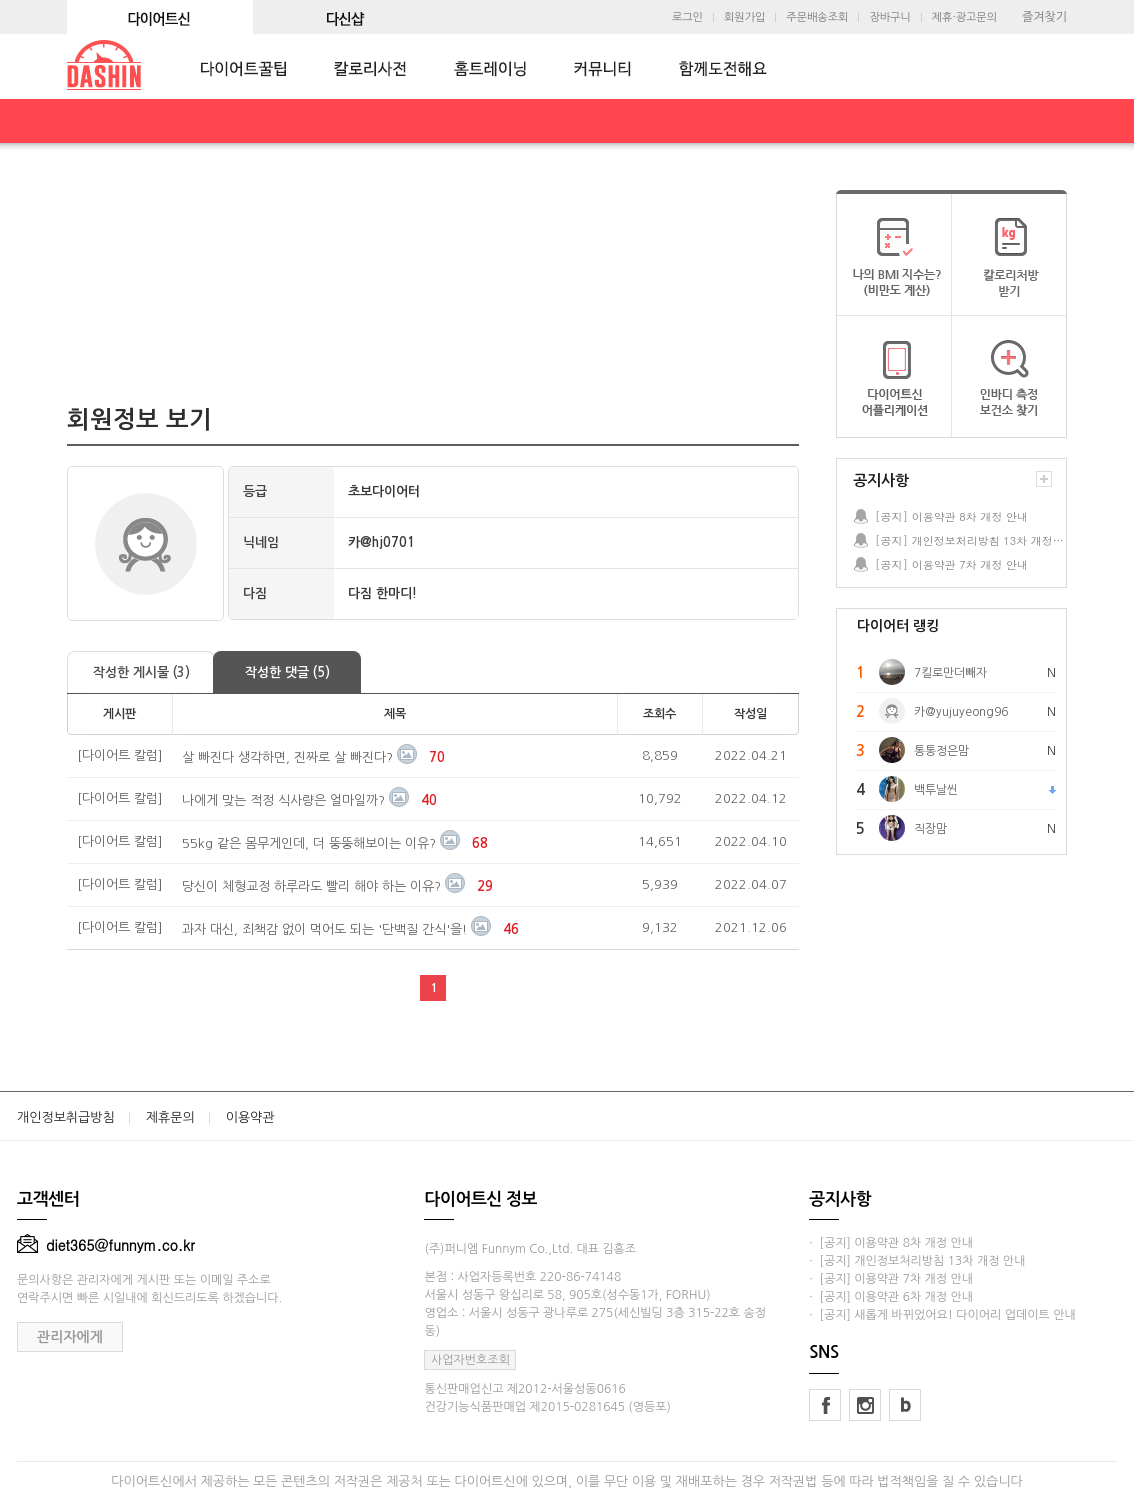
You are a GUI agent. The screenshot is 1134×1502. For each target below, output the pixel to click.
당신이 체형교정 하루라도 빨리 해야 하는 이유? (311, 886)
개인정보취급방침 (66, 1117)
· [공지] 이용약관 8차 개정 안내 (891, 1243)
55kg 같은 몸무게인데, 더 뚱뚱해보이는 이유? (309, 843)
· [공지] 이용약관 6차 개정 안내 (891, 1297)
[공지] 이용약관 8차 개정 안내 (951, 516)
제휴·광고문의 (964, 17)
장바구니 (889, 17)
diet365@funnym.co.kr (106, 1245)
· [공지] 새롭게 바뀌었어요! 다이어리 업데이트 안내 (942, 1315)
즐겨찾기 (1044, 17)
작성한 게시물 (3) (141, 672)
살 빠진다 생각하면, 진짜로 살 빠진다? (287, 757)
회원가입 (744, 17)
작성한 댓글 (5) (287, 672)
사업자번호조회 (470, 1360)
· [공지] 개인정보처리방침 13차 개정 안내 (917, 1261)
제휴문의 (170, 1117)
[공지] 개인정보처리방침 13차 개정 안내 (970, 540)
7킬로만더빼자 (950, 673)
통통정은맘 (941, 751)
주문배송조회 (817, 17)
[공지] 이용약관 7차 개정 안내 (951, 564)
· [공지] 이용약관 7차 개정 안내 (891, 1279)
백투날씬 (936, 790)
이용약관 (250, 1117)
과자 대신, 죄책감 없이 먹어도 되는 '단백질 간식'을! (324, 929)
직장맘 (930, 829)
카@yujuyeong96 (961, 712)
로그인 (687, 17)
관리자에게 (70, 1337)
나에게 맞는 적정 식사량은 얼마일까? (283, 800)
